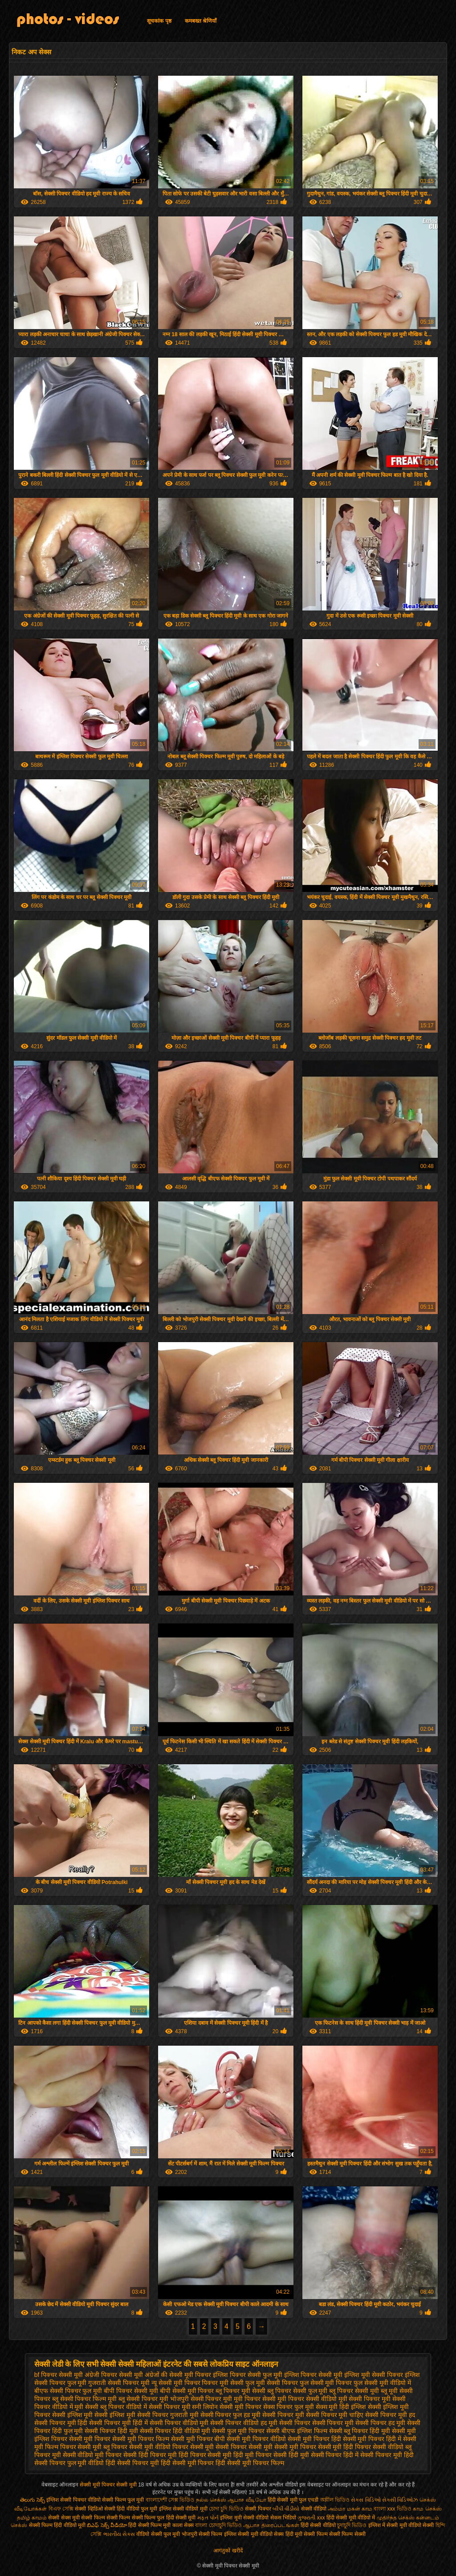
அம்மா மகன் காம (350, 2509)
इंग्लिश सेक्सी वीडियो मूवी (183, 2509)
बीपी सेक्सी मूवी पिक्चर (187, 2390)
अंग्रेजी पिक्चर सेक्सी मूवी (114, 2374)
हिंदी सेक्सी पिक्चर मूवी (132, 2462)
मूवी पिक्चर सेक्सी (255, 2398)
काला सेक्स (183, 2525)
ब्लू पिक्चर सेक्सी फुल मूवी (297, 2390)
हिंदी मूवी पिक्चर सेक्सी (260, 2454)
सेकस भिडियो (283, 2518)
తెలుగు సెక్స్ (32, 2500)
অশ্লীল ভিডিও (335, 2500)
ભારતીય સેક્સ (119, 2534)
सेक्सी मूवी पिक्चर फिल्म (140, 2438)
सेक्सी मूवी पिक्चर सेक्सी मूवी (109, 2485)
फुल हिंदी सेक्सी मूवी (176, 2518)
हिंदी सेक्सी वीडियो (318, 2525)
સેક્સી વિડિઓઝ (400, 2500)
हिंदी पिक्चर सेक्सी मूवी (205, 2454)
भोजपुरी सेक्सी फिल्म (203, 2534)
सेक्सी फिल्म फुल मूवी (123, 2500)
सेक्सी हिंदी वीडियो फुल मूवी (131, 2509)
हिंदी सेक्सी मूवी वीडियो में (350, 2518)
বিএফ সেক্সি (61, 2509)
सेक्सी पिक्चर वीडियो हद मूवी (243, 2422)
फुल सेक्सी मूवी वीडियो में (382, 2382)
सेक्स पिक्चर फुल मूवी (288, 2406)
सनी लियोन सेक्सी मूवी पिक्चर (226, 2406)
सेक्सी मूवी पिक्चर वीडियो (256, 2438)
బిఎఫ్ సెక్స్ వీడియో (107, 2525)
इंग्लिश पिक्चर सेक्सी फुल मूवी (247, 2374)
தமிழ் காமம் (32, 2518)
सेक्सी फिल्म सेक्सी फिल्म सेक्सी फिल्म (118, 2518)
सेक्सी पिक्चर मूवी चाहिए (335, 2414)
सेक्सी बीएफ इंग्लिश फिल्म (296, 2430)
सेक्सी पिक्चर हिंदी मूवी (111, 2430)
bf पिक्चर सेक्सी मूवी (58, 2374)
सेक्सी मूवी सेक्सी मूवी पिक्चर (282, 2446)
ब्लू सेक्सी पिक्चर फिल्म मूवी (84, 2398)
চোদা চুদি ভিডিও (226, 2509)
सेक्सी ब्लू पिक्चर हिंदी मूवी (360, 2430)
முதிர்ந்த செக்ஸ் (396, 2518)
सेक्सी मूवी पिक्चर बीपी (198, 2438)
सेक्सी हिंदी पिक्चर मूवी (150, 2454)
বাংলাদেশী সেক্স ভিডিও (171, 2500)
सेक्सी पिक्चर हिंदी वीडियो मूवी (175, 2430)
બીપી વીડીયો (286, 2509)
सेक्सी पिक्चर (259, 2509)
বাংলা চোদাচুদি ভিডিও (219, 2525)
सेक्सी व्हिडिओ (88, 2509)
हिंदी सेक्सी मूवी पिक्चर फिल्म (250, 2462)
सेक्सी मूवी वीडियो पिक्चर (158, 2446)
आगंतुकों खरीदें (227, 2551)
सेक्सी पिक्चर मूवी (283, 2414)
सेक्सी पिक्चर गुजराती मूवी (168, 2414)
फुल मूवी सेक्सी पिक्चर (271, 2382)
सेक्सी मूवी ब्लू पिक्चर (102, 2446)
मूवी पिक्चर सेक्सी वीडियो (307, 2398)
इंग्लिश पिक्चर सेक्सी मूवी (313, 2374)
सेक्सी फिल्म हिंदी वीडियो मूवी (57, 2525)
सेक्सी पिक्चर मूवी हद (390, 2414)
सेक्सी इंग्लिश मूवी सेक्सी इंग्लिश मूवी (93, 2414)
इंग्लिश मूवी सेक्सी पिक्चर (373, 2374)
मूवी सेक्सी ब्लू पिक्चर (99, 2406)
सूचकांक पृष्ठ (159, 21)
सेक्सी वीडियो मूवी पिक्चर (92, 2454)
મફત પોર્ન (208, 2518)
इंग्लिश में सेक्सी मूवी (387, 2525)
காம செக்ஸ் (427, 2509)
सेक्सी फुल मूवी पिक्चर (238, 2430)
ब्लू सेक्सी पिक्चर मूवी (143, 2398)
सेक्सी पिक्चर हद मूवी (380, 2422)
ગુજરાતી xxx (311, 2518)
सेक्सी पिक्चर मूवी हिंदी (61, 2422)
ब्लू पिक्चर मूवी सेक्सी (240, 2390)
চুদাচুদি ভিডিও (351, 2525)
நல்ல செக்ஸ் (211, 2500)
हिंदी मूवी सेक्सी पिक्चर (315, 2454)
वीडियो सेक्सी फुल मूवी (158, 2534)
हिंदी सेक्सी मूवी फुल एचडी (293, 2500)
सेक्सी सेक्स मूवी (64, 2518)
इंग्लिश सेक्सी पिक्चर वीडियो (73, 2500)
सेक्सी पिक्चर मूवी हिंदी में (118, 2422)
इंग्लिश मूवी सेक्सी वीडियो (244, 2518)
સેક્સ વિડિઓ (366, 2500)
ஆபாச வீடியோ (247, 2500)
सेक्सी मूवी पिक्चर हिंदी (314, 2438)
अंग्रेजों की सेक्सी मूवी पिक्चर (178, 2374)
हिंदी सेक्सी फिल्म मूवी (149, 2525)
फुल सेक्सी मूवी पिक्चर (326, 2382)
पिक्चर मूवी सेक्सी (223, 2382)
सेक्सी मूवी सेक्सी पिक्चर (218, 2446)
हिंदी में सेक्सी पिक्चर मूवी (372, 2454)
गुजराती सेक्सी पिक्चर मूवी (119, 2382)
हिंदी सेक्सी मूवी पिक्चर (187, 2462)
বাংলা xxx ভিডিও (392, 2509)
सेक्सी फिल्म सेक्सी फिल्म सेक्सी (334, 2534)
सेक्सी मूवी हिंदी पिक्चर (344, 2446)
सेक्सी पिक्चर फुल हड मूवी (230, 2414)
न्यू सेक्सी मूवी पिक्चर (175, 2382)
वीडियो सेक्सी (421, 2525)
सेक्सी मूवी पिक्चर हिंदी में (372, 2438)
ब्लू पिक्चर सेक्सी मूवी (354, 2390)
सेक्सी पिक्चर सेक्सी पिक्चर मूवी (316, 2422)
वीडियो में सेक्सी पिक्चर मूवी (158, 2406)
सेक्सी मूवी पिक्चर (90, 2438)
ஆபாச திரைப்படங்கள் (271, 2525)
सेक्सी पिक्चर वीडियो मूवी (179, 2422)
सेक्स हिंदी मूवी (288, 2534)
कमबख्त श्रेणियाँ (200, 21)
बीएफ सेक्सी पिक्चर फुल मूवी (68, 2390)
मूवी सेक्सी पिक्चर (359, 2398)
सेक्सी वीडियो (314, 2509)
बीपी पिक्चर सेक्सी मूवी (131, 2390)
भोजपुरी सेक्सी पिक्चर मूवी (201, 2398)
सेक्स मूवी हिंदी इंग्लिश (341, 2406)
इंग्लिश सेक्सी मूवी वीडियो (248, 2534)
